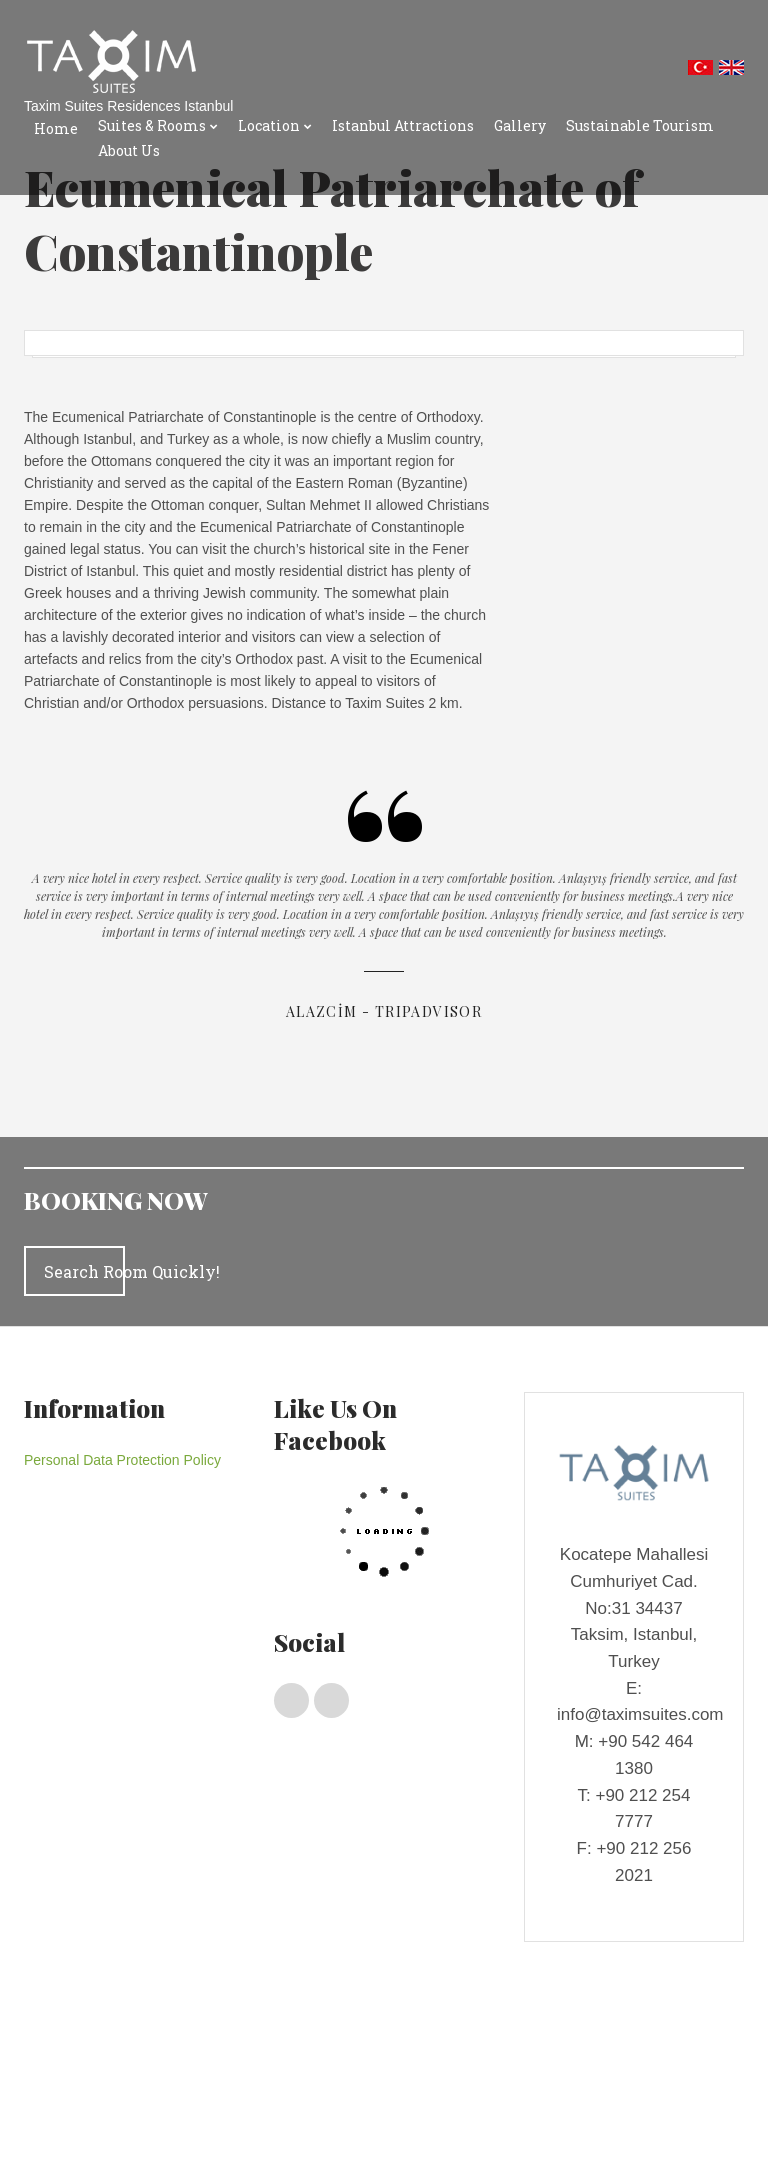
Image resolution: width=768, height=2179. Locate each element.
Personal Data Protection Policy (122, 1460)
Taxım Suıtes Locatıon (108, 2093)
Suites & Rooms (152, 125)
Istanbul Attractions (403, 125)
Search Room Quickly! (84, 1271)
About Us (129, 150)
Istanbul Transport (97, 2112)
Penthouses (124, 2055)
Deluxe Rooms (261, 2055)
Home (56, 128)
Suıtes (189, 2055)
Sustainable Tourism (640, 125)
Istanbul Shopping (237, 2093)
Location (269, 125)
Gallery (520, 125)
